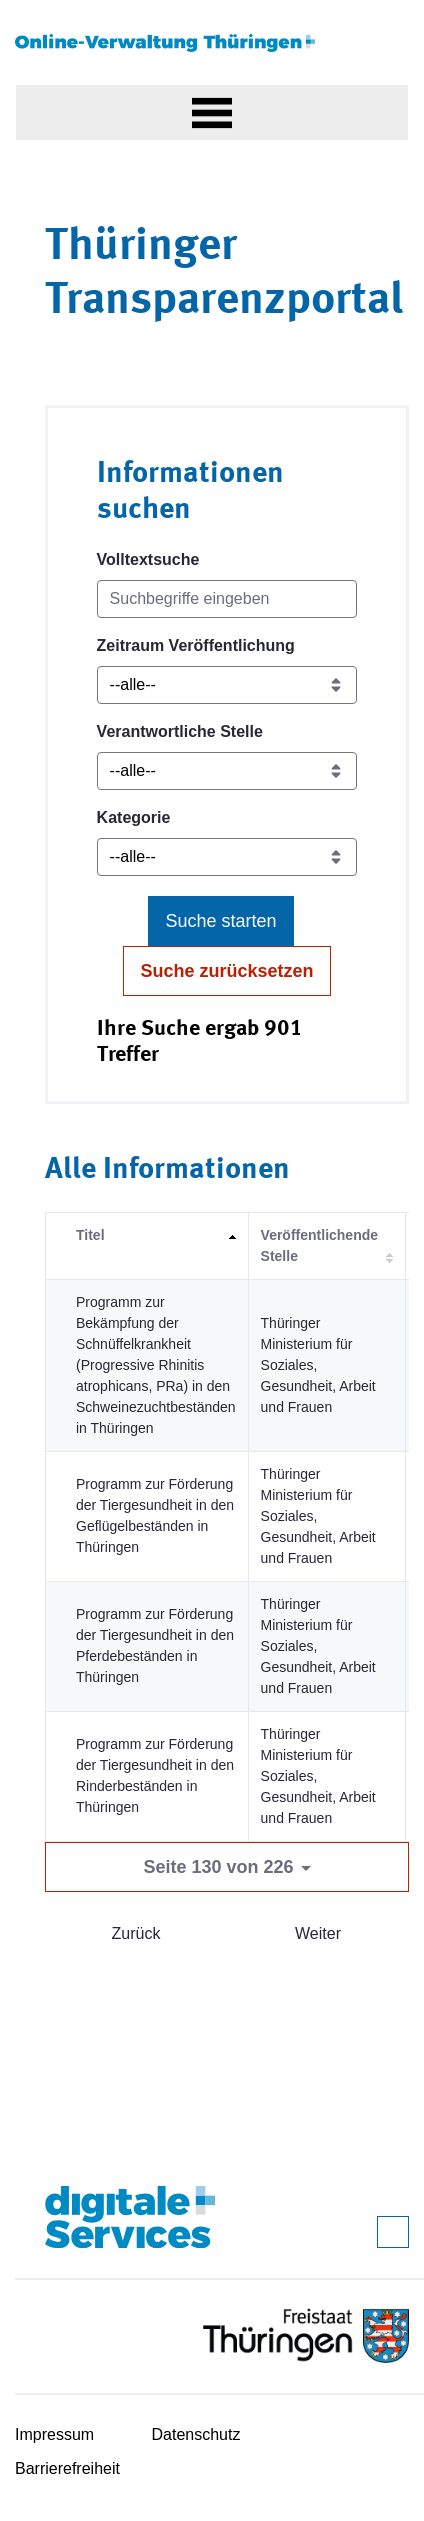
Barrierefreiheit (67, 2468)
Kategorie (134, 817)
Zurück (136, 1933)
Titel (90, 1235)
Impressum (54, 2434)
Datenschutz (196, 2434)
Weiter (318, 1933)
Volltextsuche (148, 559)
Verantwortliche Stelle (180, 731)
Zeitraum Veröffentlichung (196, 645)
